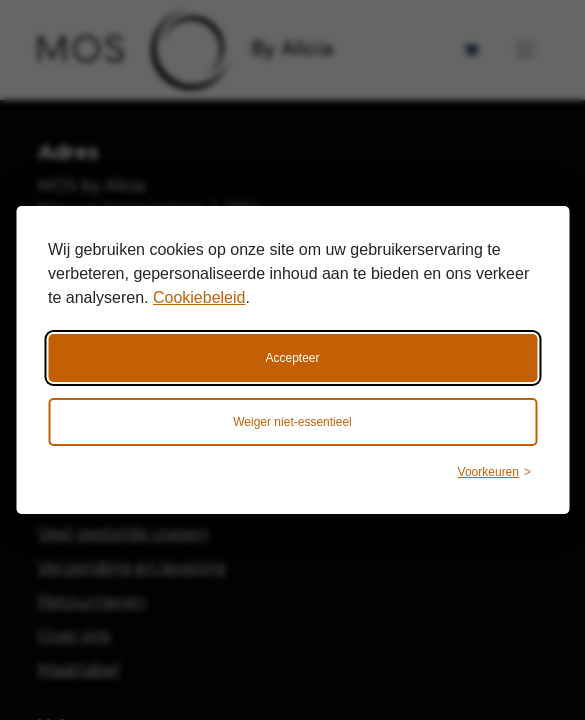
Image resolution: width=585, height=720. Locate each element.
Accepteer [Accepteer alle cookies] (292, 358)
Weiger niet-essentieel (292, 422)
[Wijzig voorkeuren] (494, 472)
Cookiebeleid (199, 297)
